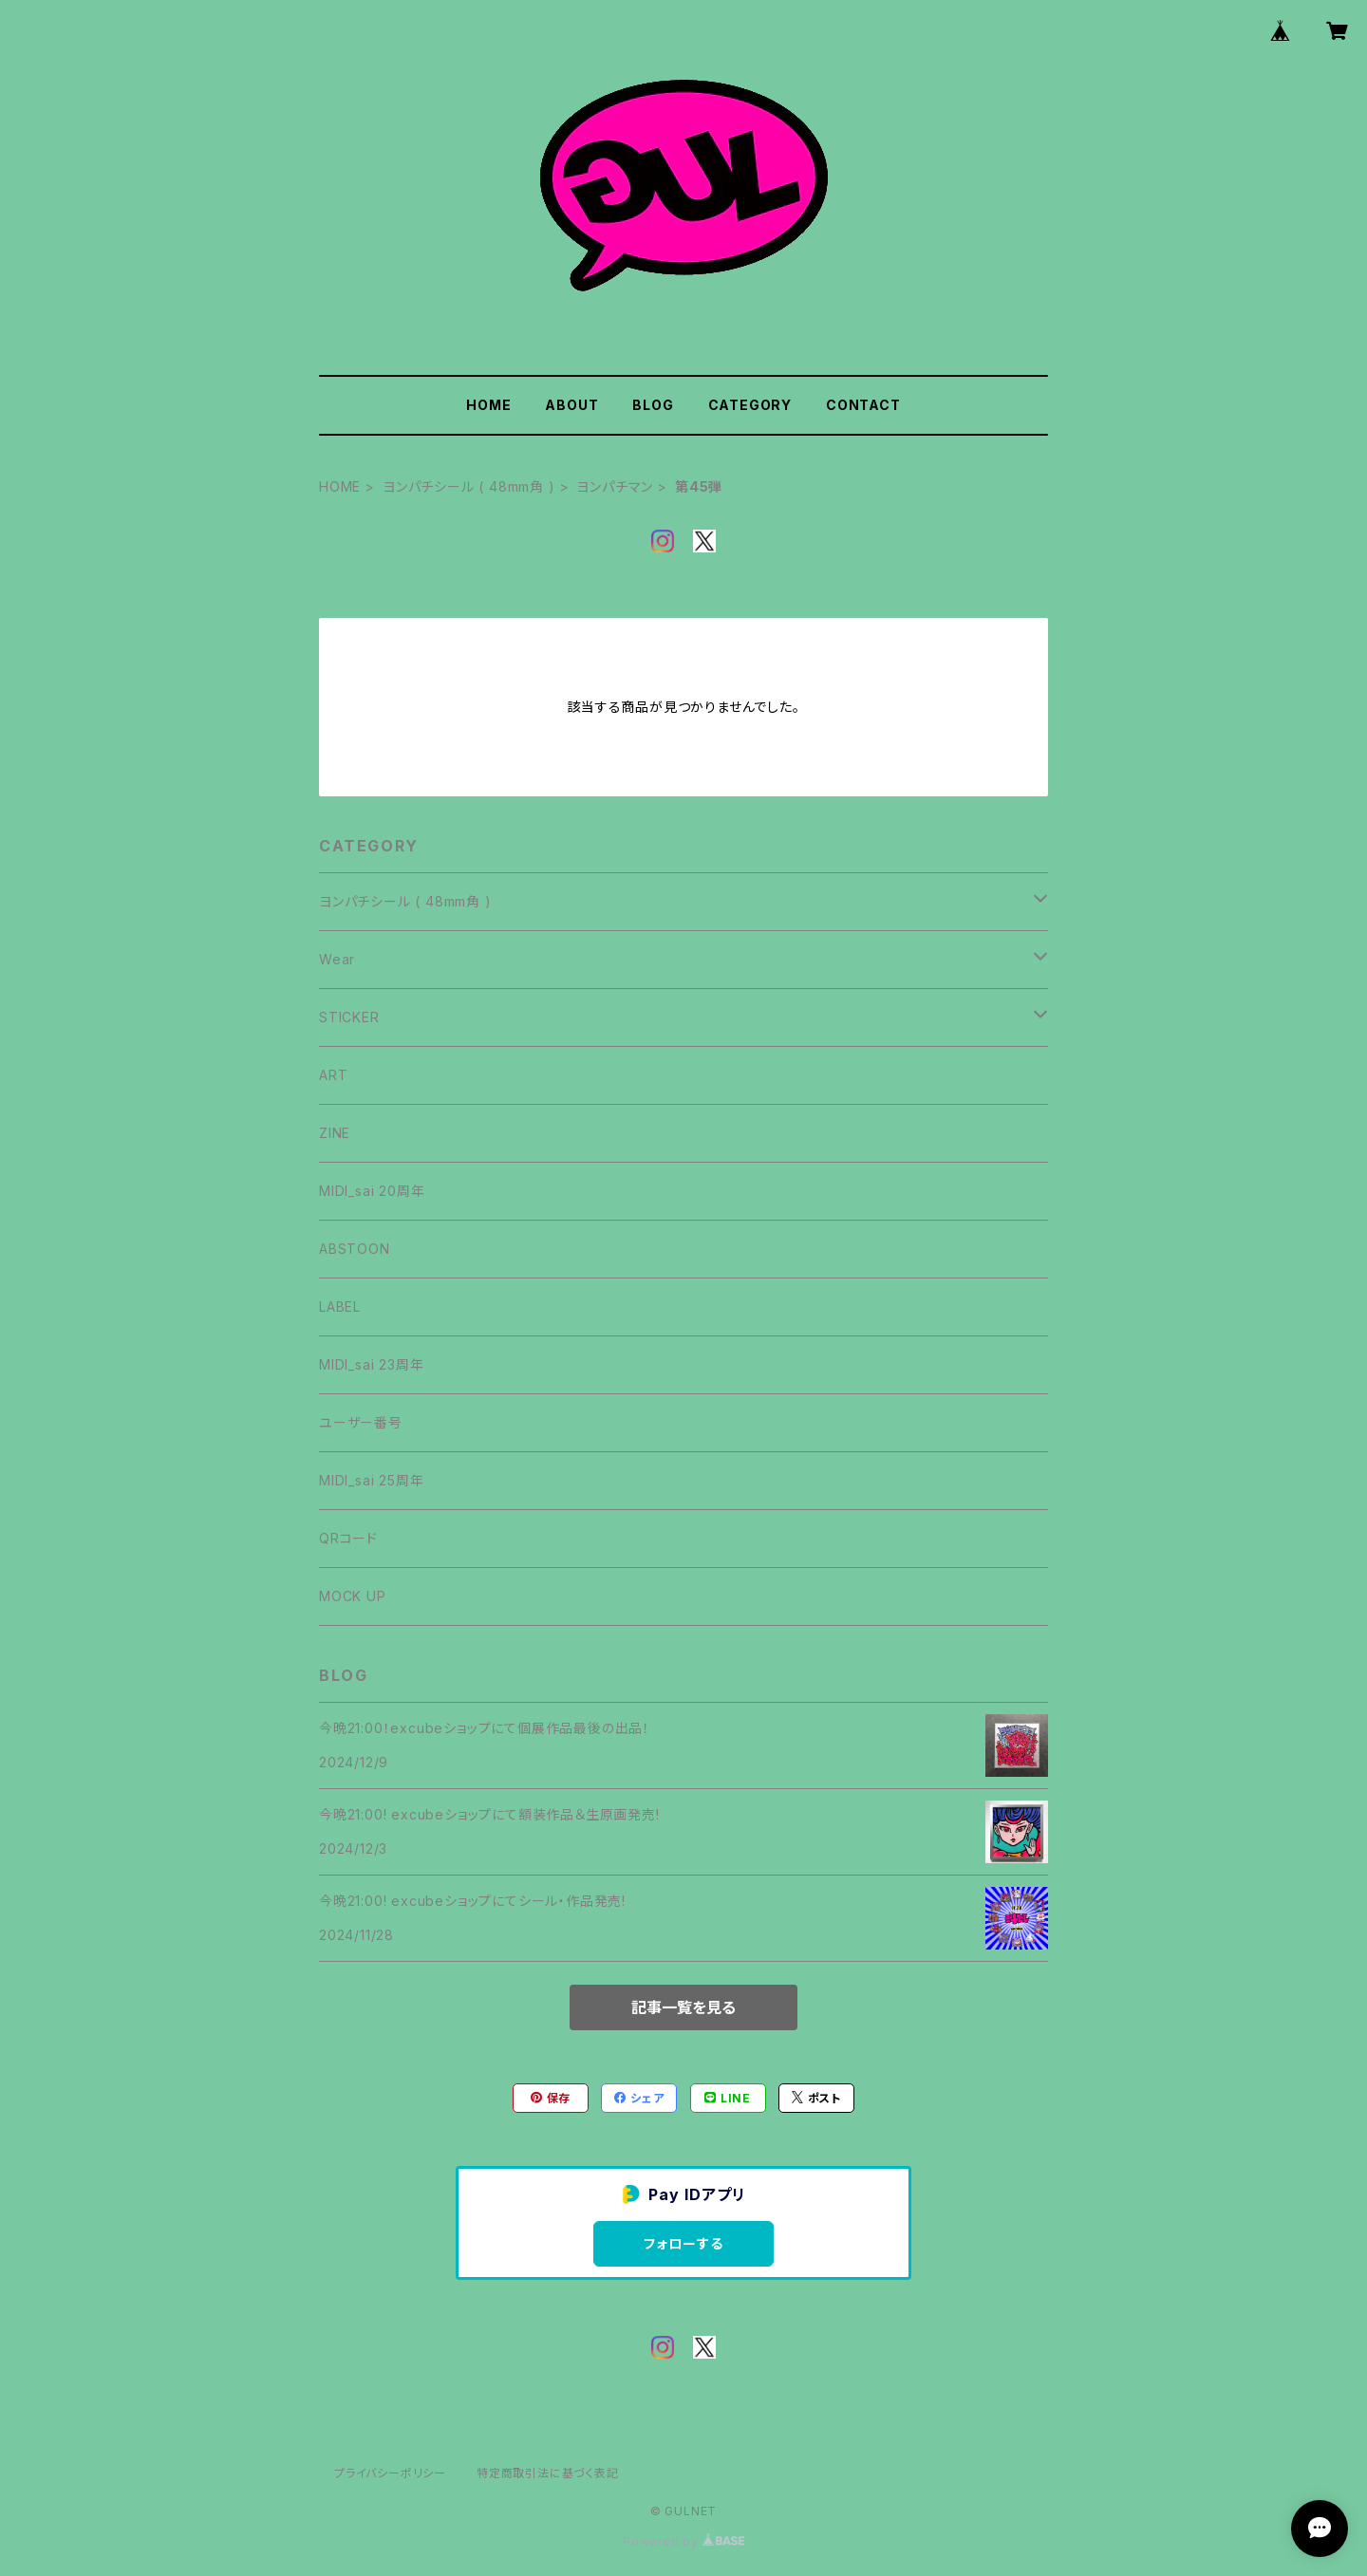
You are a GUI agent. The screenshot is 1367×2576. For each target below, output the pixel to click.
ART (333, 1075)
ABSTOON (354, 1249)
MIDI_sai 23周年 (371, 1364)
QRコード (348, 1538)
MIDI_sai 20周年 (371, 1191)
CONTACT (863, 405)
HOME (488, 405)
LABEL (340, 1306)
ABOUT (571, 405)
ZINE (334, 1133)
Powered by (683, 2541)
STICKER (349, 1017)
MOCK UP (352, 1596)
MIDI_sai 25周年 (371, 1480)
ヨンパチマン (614, 486)
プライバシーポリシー (390, 2473)
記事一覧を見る (683, 2007)
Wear (337, 959)
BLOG (652, 405)
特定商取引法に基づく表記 (548, 2473)
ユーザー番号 (361, 1422)
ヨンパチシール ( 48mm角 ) (469, 486)
